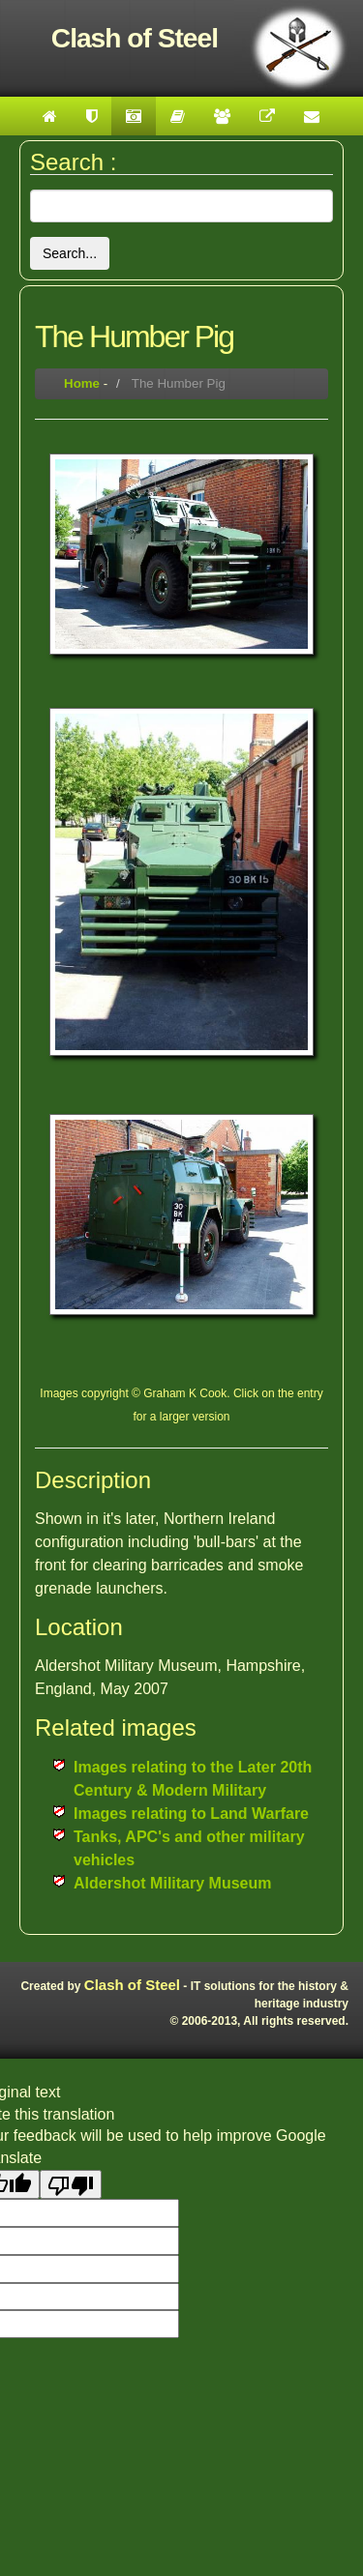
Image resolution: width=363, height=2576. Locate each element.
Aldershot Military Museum (172, 1883)
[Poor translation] (71, 2184)
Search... (70, 253)
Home (82, 383)
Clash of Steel (132, 1984)
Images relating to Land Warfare (191, 1813)
